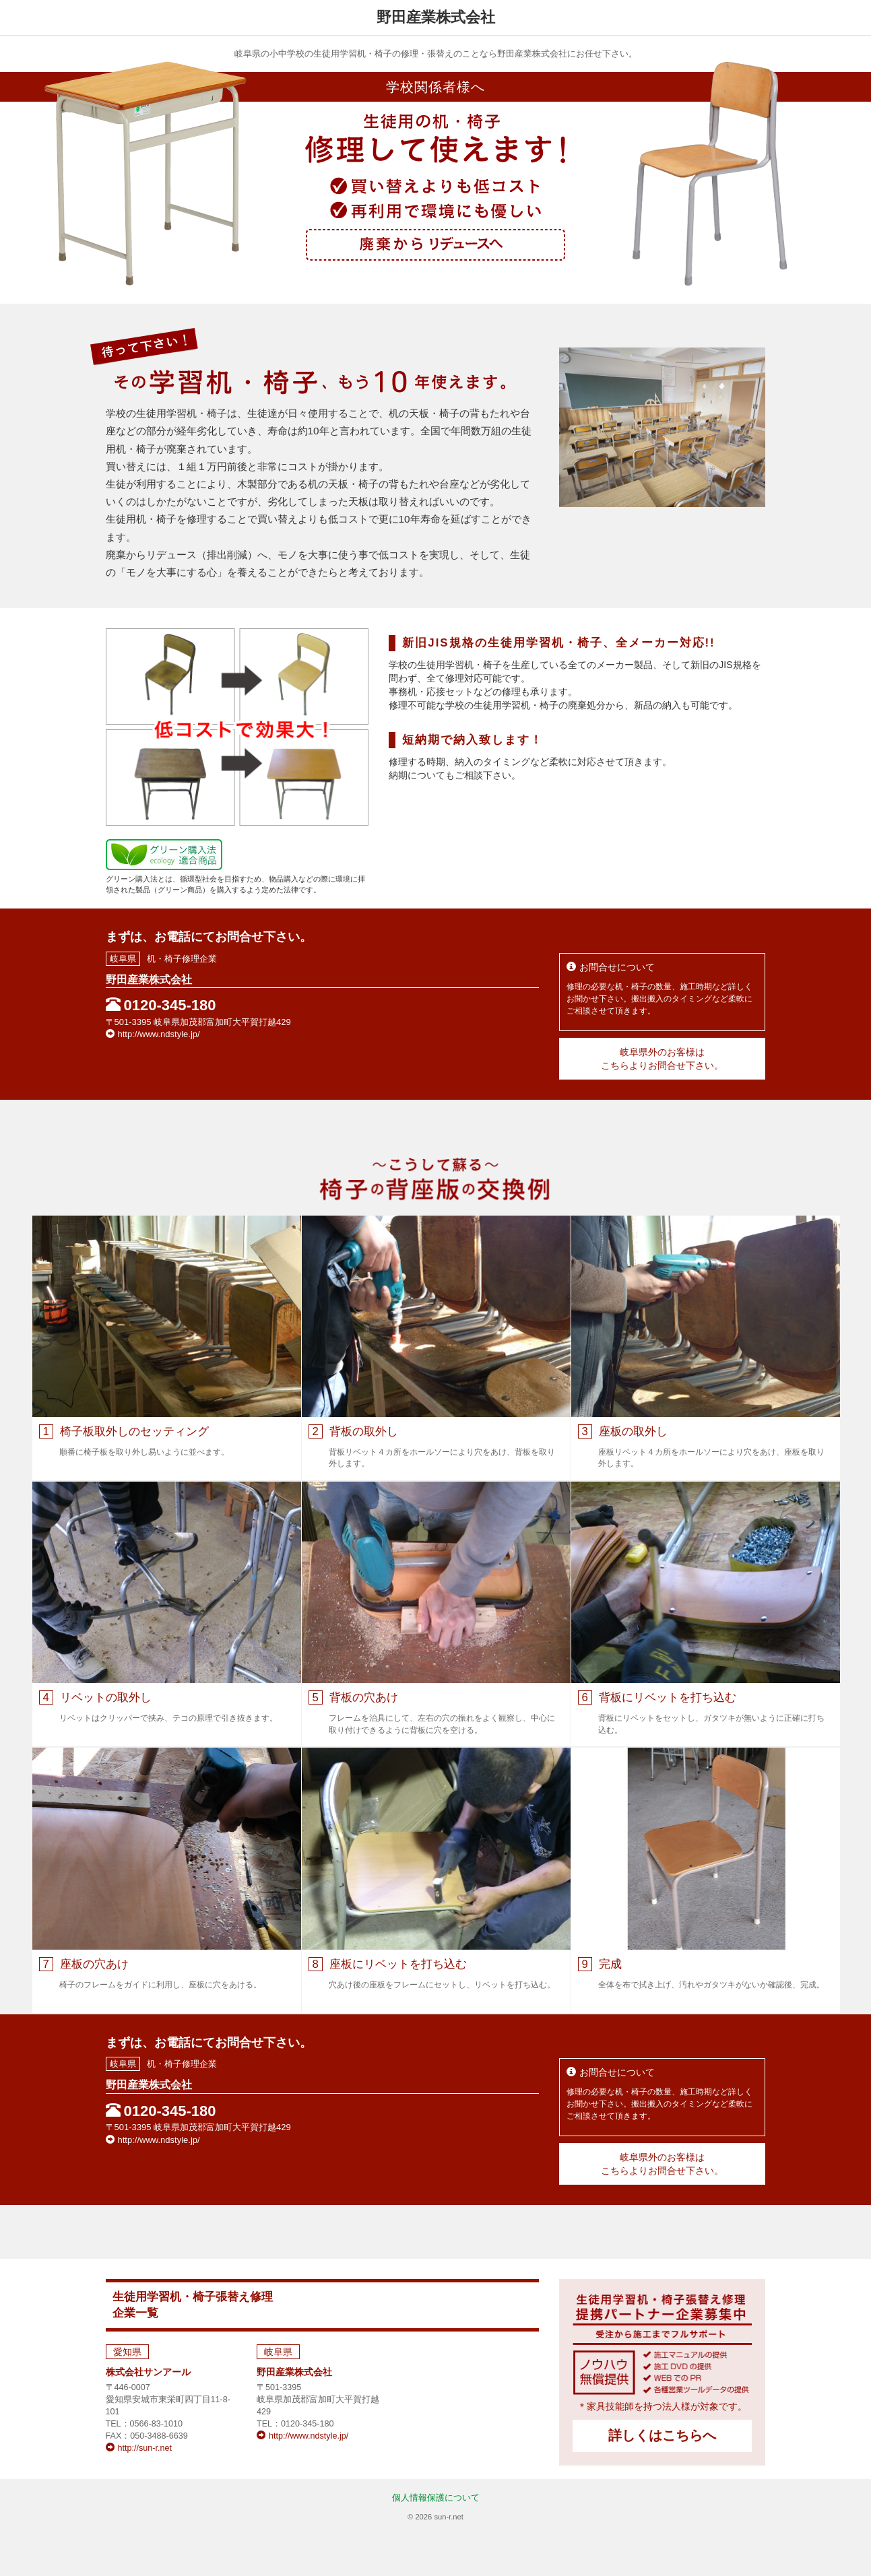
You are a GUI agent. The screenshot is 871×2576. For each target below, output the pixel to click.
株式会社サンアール (148, 2372)
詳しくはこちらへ (662, 2435)
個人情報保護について (436, 2498)
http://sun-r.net (139, 2448)
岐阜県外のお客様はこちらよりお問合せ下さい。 (662, 1059)
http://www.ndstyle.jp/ (153, 1034)
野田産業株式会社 (294, 2372)
